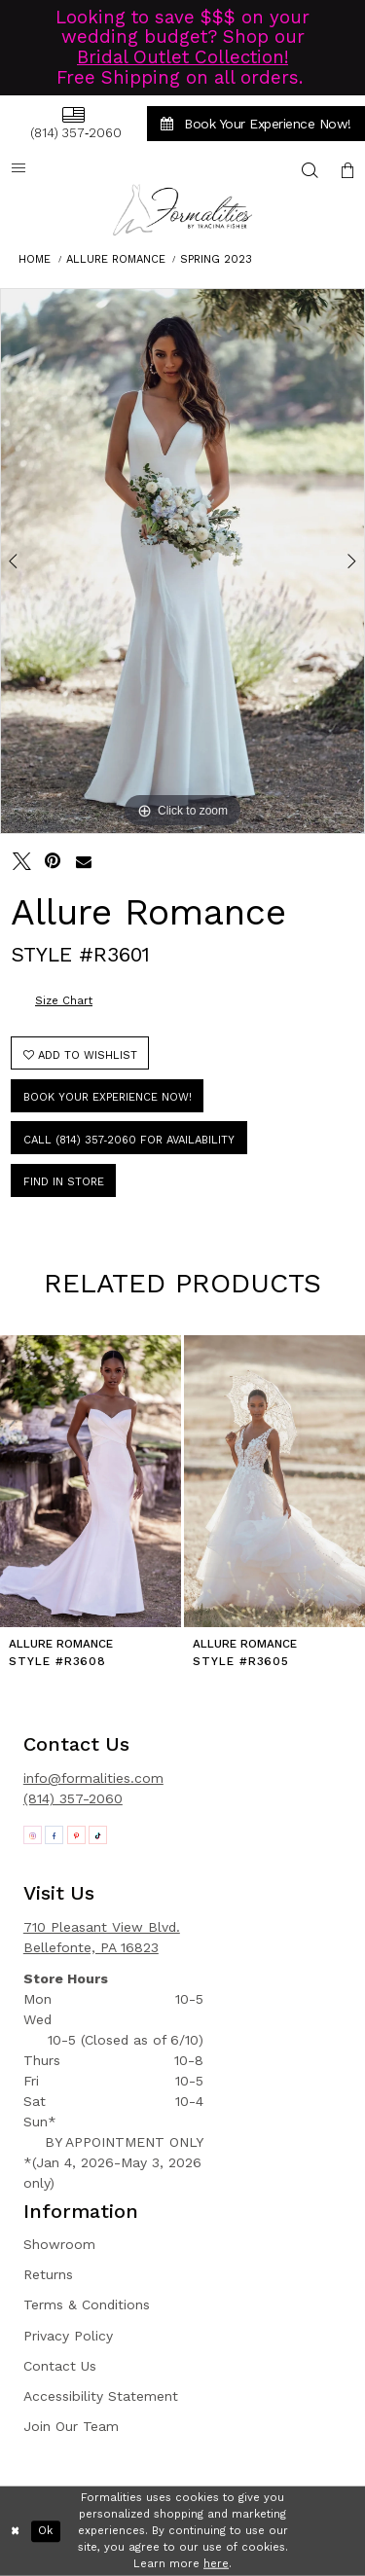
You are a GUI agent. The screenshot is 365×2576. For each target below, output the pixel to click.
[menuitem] (73, 123)
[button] (347, 170)
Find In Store (63, 1182)
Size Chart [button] (63, 1001)
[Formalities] (183, 209)
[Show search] (310, 170)
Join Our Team (71, 2426)
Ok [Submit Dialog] (45, 2530)
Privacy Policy (68, 2335)
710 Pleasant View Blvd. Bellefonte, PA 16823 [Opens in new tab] (101, 1937)
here (216, 2563)
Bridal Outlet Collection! (182, 57)
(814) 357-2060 (73, 1798)
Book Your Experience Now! (107, 1097)
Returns (48, 2274)
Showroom (59, 2244)
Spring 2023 (216, 259)
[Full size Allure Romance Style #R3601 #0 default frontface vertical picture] (182, 561)
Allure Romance (115, 259)
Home (34, 259)
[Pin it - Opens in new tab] (53, 862)
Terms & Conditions (86, 2304)
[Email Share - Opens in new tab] (84, 862)
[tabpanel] (182, 561)
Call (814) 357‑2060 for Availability (129, 1140)
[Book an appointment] (256, 123)
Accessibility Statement (100, 2396)
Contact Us (59, 2366)
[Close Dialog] (15, 2531)
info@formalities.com (93, 1778)
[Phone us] (73, 123)
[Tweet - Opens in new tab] (22, 862)
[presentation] (90, 1480)
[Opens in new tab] (32, 1835)
